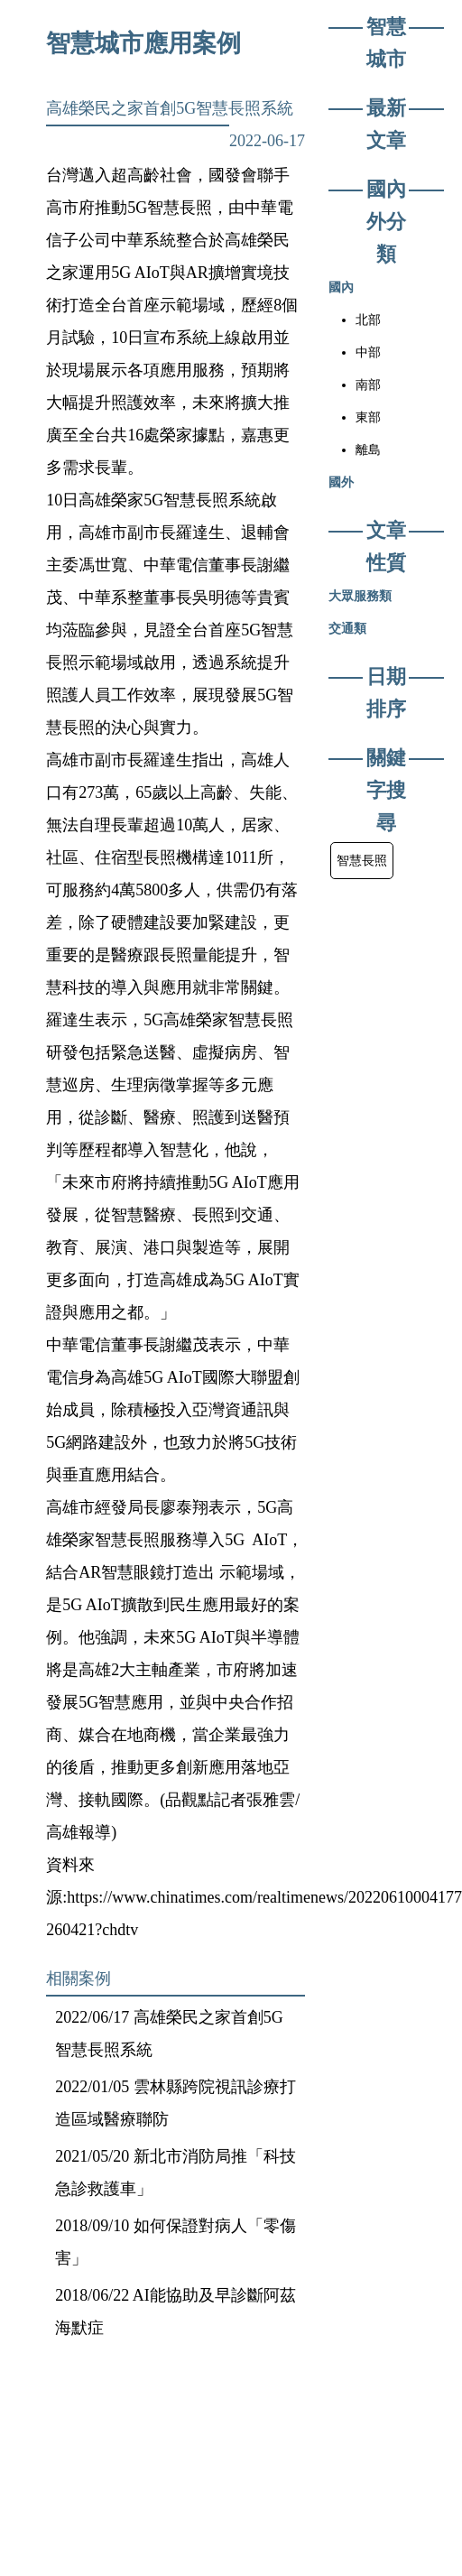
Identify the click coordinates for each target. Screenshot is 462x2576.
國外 (341, 482)
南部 (368, 384)
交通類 (347, 628)
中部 (368, 352)
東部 (368, 417)
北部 (368, 319)
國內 (341, 287)
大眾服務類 (360, 595)
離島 (368, 449)
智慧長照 (362, 860)
